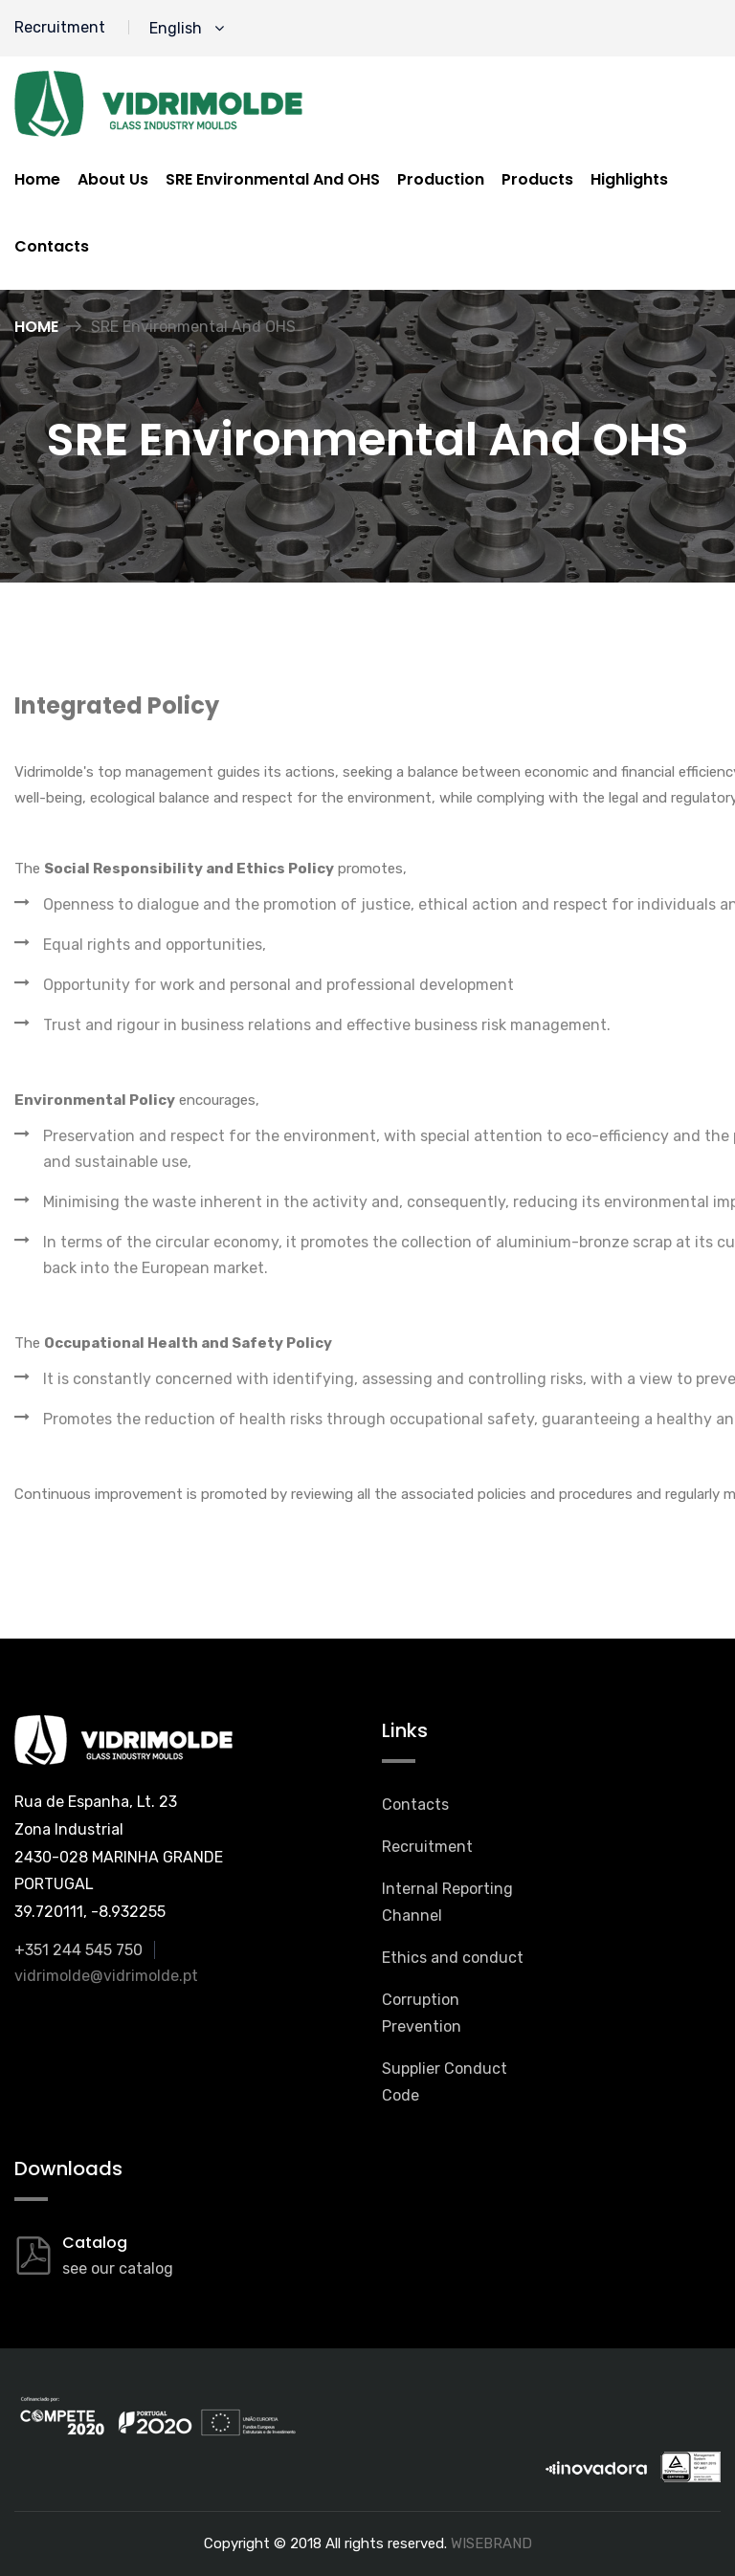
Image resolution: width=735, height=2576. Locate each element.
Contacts (51, 246)
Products (537, 179)
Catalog (94, 2243)
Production (440, 179)
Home (37, 179)
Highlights (629, 179)
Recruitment (59, 27)
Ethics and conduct (452, 1958)
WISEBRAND (491, 2543)
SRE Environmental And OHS (273, 179)
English (186, 28)
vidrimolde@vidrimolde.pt (106, 1976)
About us (113, 179)
